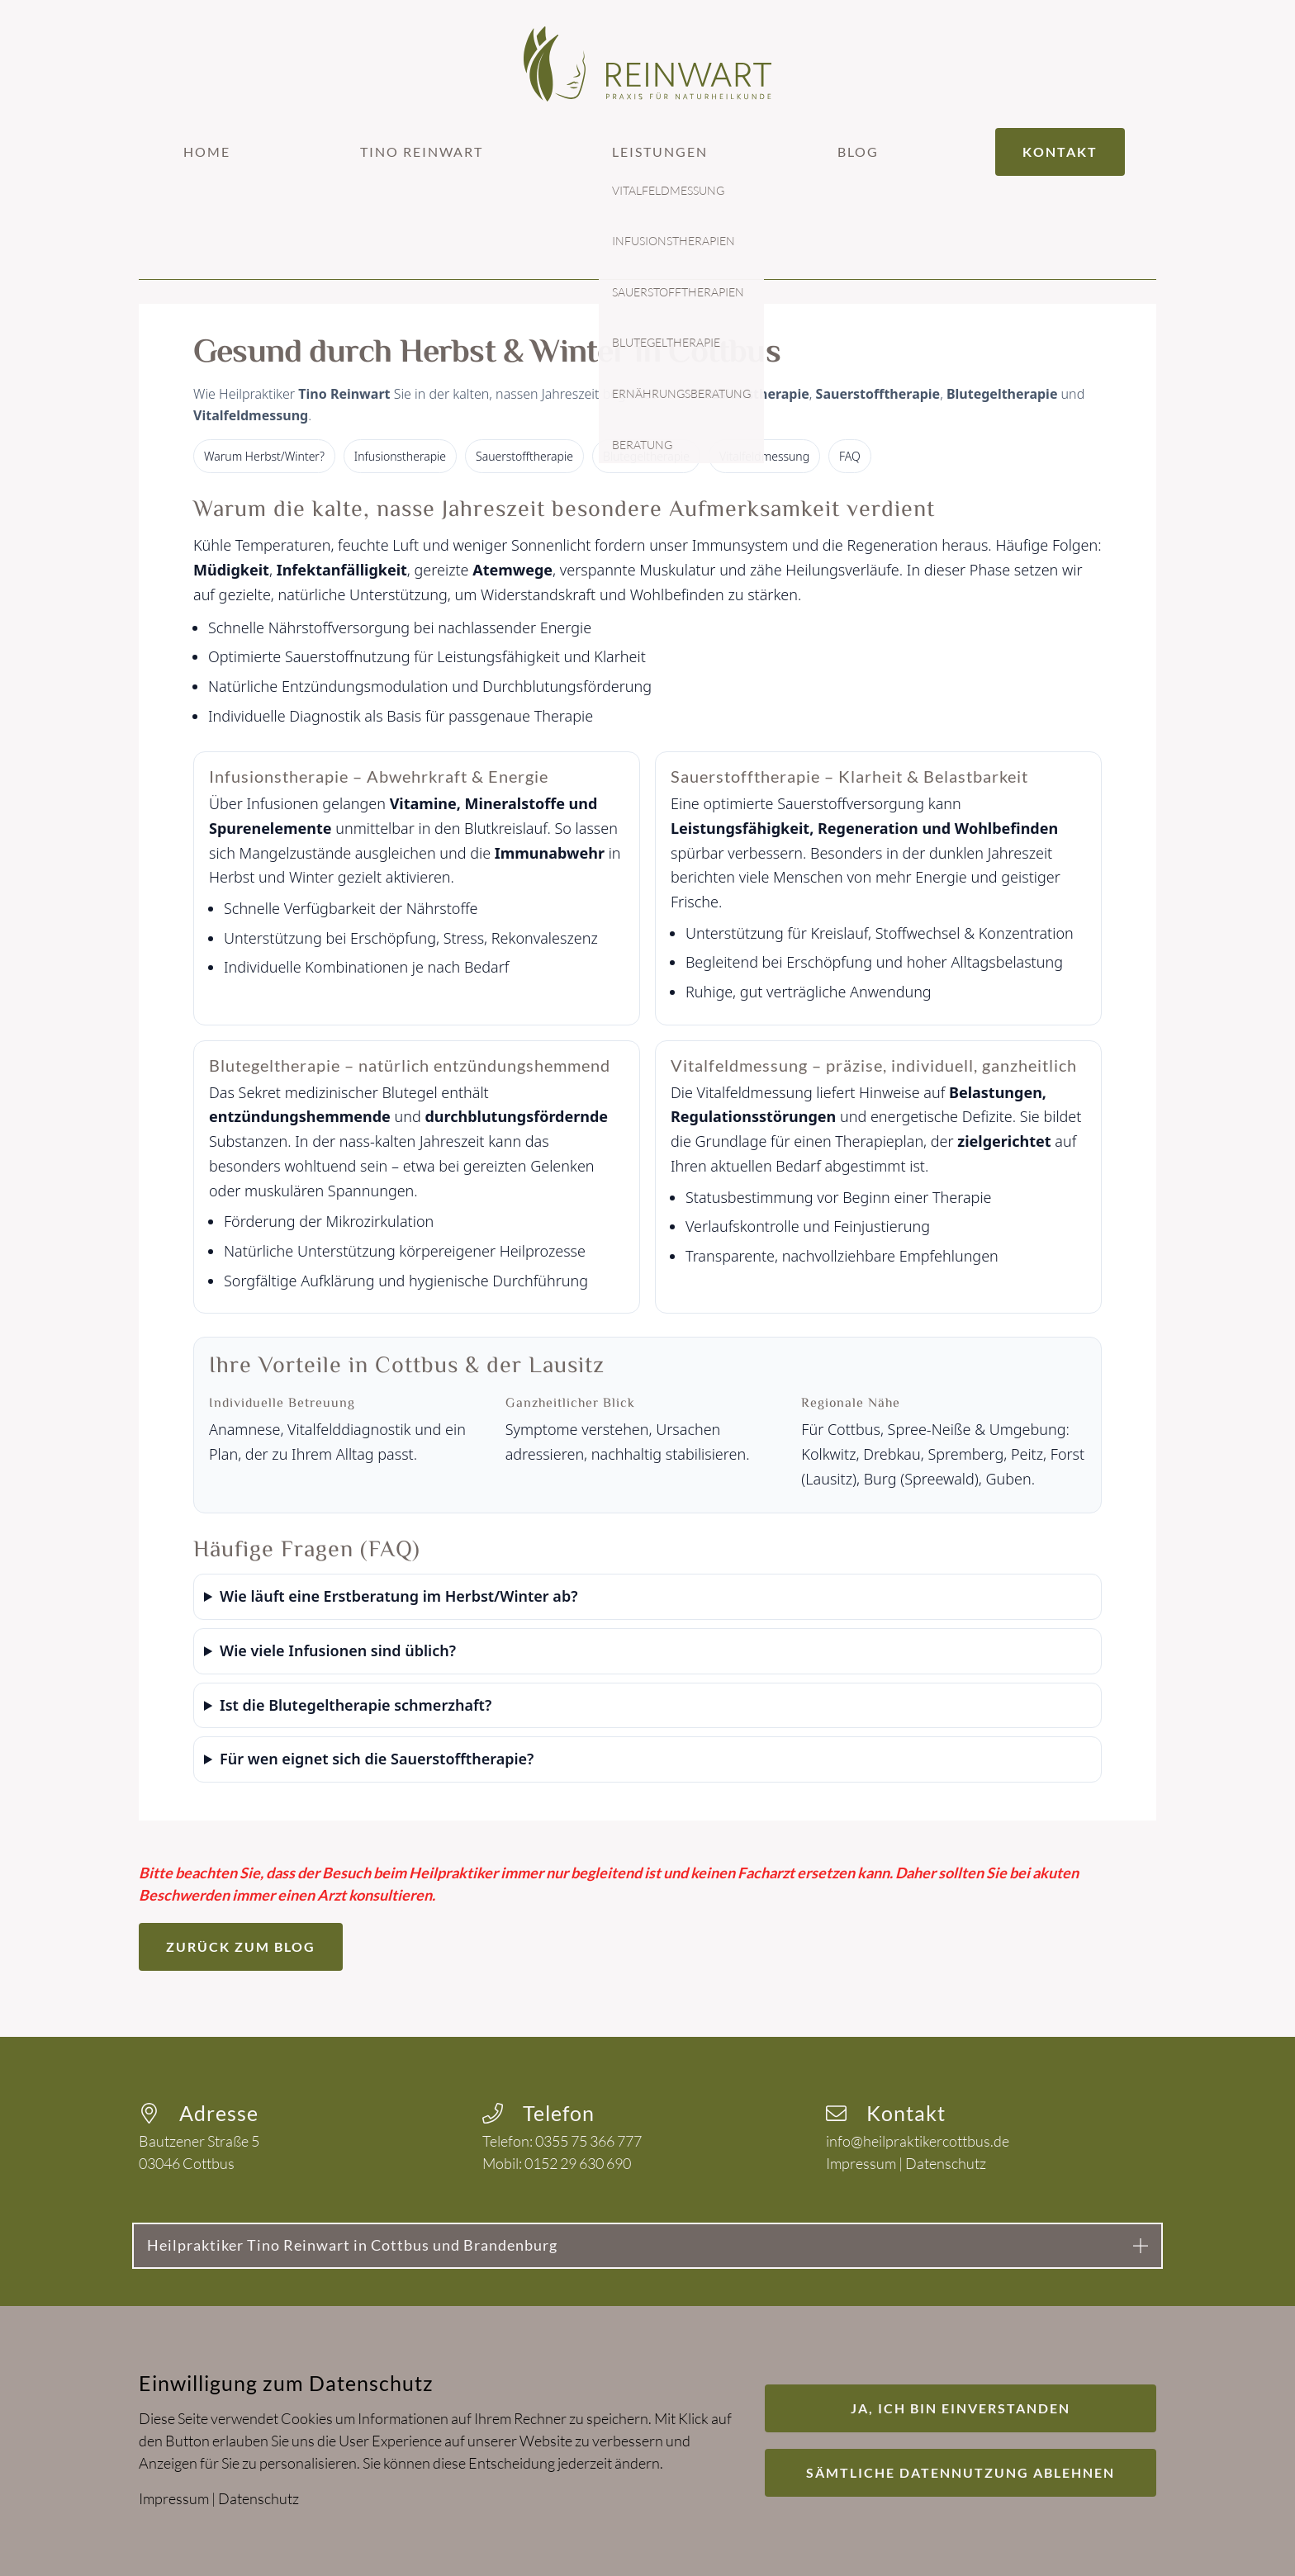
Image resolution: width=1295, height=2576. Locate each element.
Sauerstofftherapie (524, 456)
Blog (858, 151)
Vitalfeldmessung (764, 456)
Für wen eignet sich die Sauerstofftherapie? (377, 1759)
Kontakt (1060, 151)
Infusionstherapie (400, 456)
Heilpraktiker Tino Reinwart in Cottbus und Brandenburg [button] (352, 2245)
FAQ (850, 456)
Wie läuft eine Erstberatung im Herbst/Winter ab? (398, 1596)
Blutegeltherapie (646, 456)
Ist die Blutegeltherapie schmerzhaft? (355, 1705)
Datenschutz (945, 2163)
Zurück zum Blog (240, 1946)
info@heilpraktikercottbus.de (917, 2141)
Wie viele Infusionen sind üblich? (338, 1650)
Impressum (861, 2163)
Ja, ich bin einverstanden (960, 2408)
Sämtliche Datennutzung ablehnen (960, 2472)
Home (206, 151)
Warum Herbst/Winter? (264, 456)
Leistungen (660, 151)
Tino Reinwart (421, 151)
